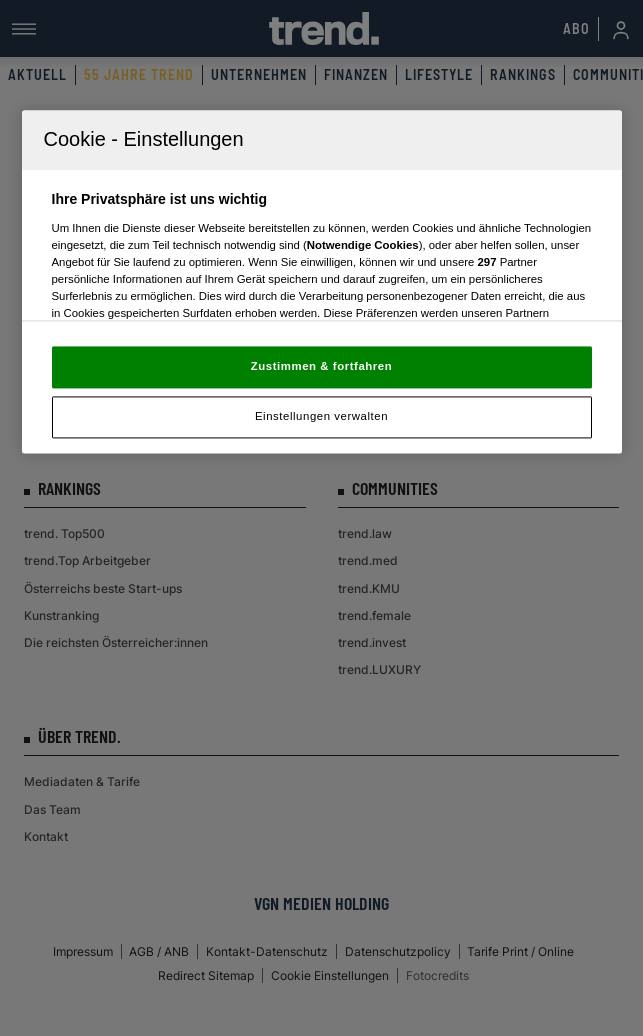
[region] (322, 282)
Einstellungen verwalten (321, 417)
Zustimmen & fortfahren (321, 367)
